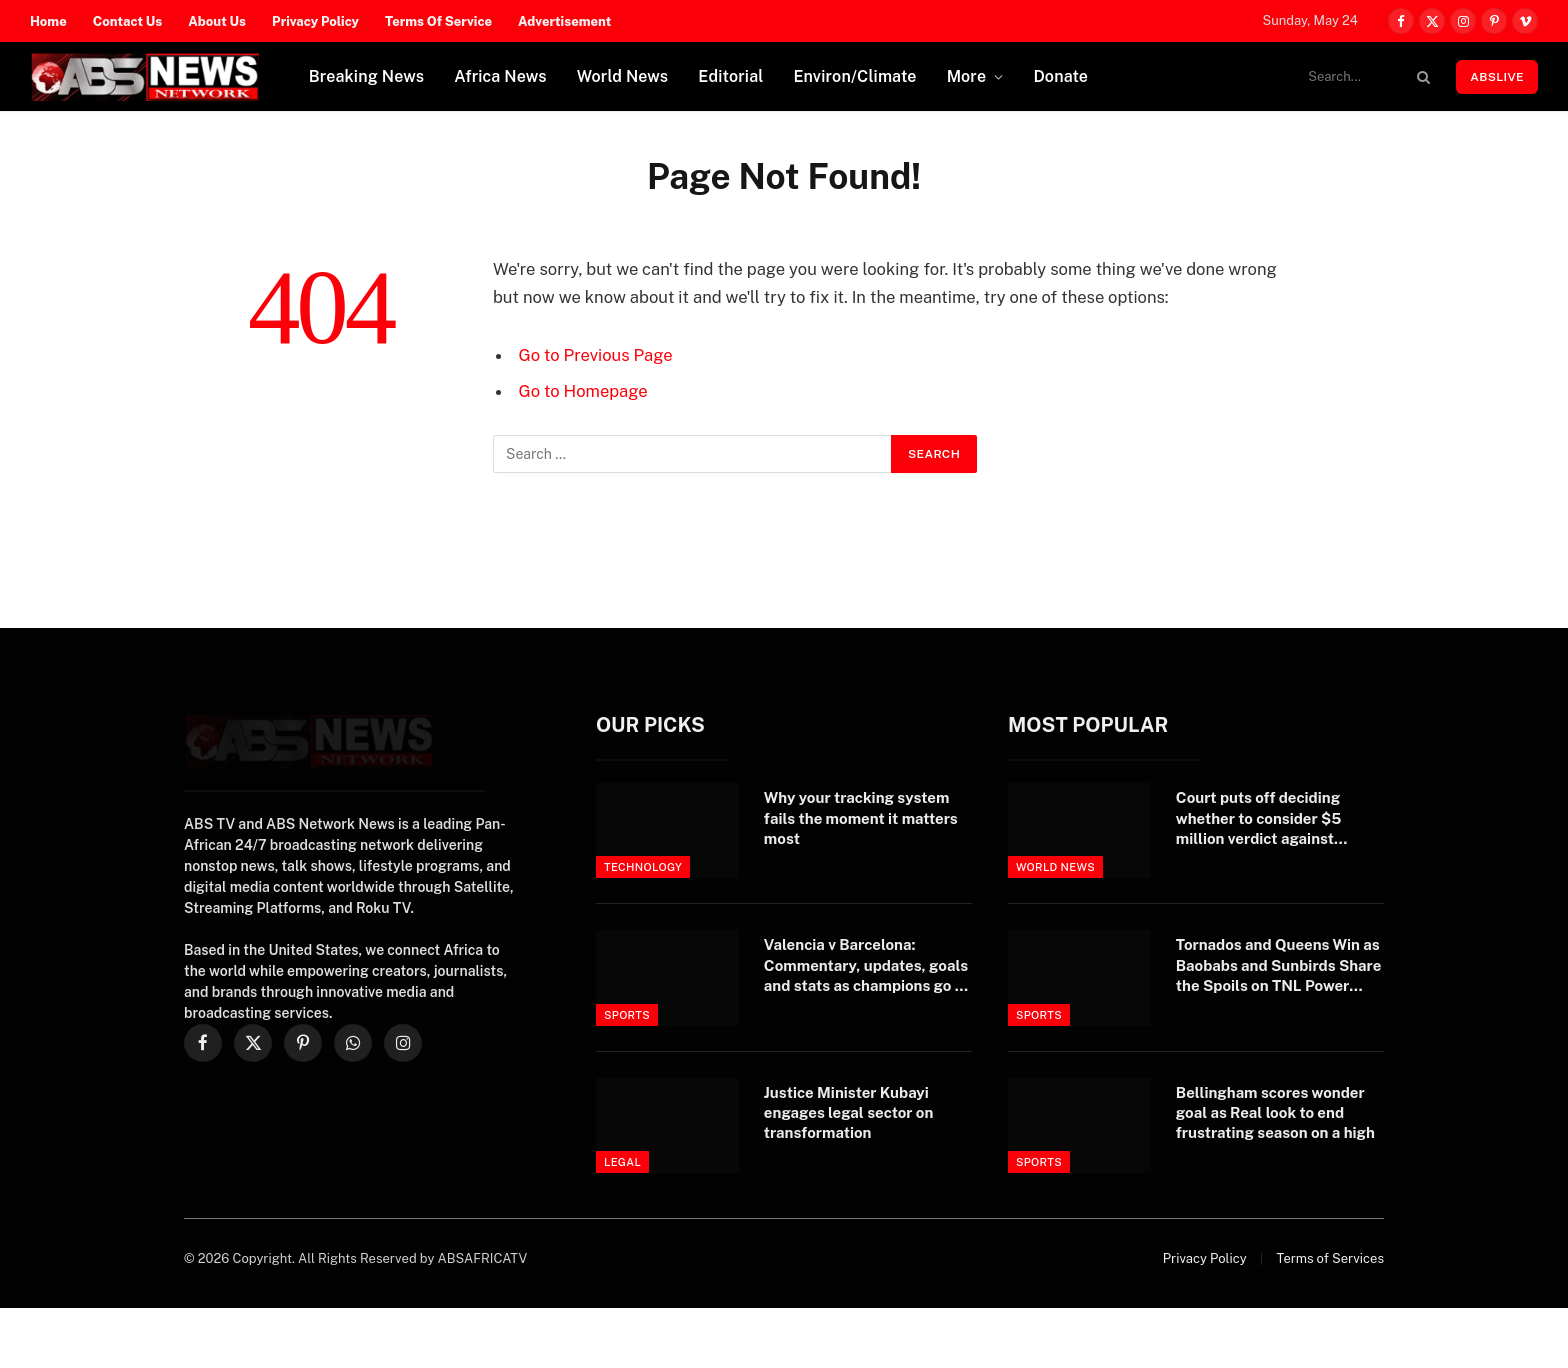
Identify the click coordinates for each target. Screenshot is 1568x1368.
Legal (622, 1162)
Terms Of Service (438, 21)
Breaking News (367, 76)
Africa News (500, 76)
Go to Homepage (583, 391)
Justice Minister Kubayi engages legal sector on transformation (848, 1113)
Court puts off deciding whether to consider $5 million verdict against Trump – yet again (1259, 819)
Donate (1060, 76)
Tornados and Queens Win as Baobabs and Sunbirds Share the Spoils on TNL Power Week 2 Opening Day (1279, 966)
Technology (643, 867)
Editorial (730, 76)
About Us (217, 21)
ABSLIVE (1497, 77)
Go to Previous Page (596, 355)
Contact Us (128, 21)
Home (48, 21)
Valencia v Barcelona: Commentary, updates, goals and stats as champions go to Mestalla (867, 966)
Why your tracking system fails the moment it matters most (861, 818)
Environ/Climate (855, 76)
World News (623, 76)
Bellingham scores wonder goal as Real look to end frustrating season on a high (1275, 1113)
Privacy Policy (315, 21)
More (967, 76)
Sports (627, 1015)
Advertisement (564, 21)
